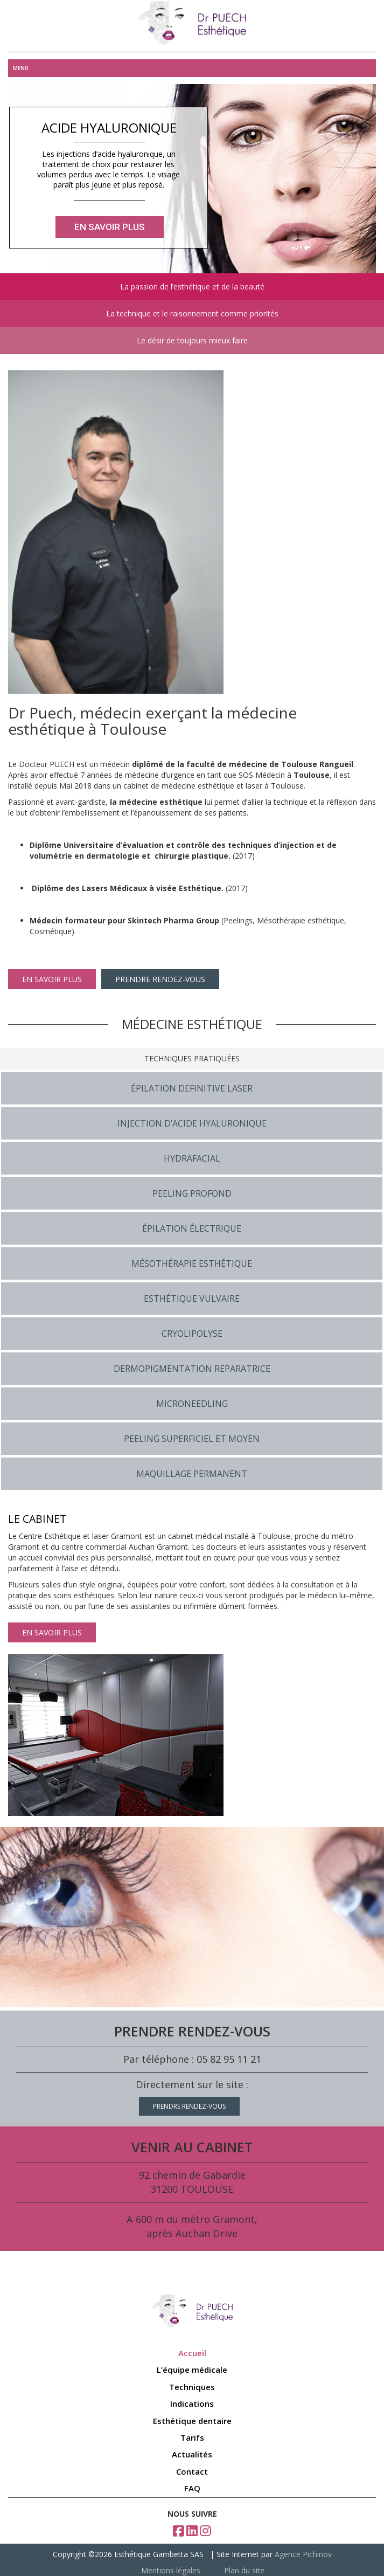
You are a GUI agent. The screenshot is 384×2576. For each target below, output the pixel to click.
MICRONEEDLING (192, 1404)
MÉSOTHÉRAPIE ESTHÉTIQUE (191, 1263)
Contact (192, 2471)
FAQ (192, 2488)
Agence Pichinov (303, 2554)
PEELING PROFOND (192, 1193)
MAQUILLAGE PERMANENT (191, 1474)
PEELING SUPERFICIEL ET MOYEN (192, 1439)
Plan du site (244, 2570)
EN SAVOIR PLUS (52, 979)
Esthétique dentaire (192, 2420)
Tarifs (192, 2437)
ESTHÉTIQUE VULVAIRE (192, 1298)
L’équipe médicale (192, 2369)
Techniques (192, 2386)
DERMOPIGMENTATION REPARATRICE (192, 1369)
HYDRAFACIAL (192, 1158)
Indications (192, 2403)
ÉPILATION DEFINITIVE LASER (192, 1088)
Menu (21, 68)
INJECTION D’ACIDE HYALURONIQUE (192, 1123)
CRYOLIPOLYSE (192, 1333)
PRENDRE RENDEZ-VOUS (160, 979)
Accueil (192, 2352)
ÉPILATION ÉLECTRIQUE (191, 1228)
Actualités (192, 2454)
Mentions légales (170, 2570)
